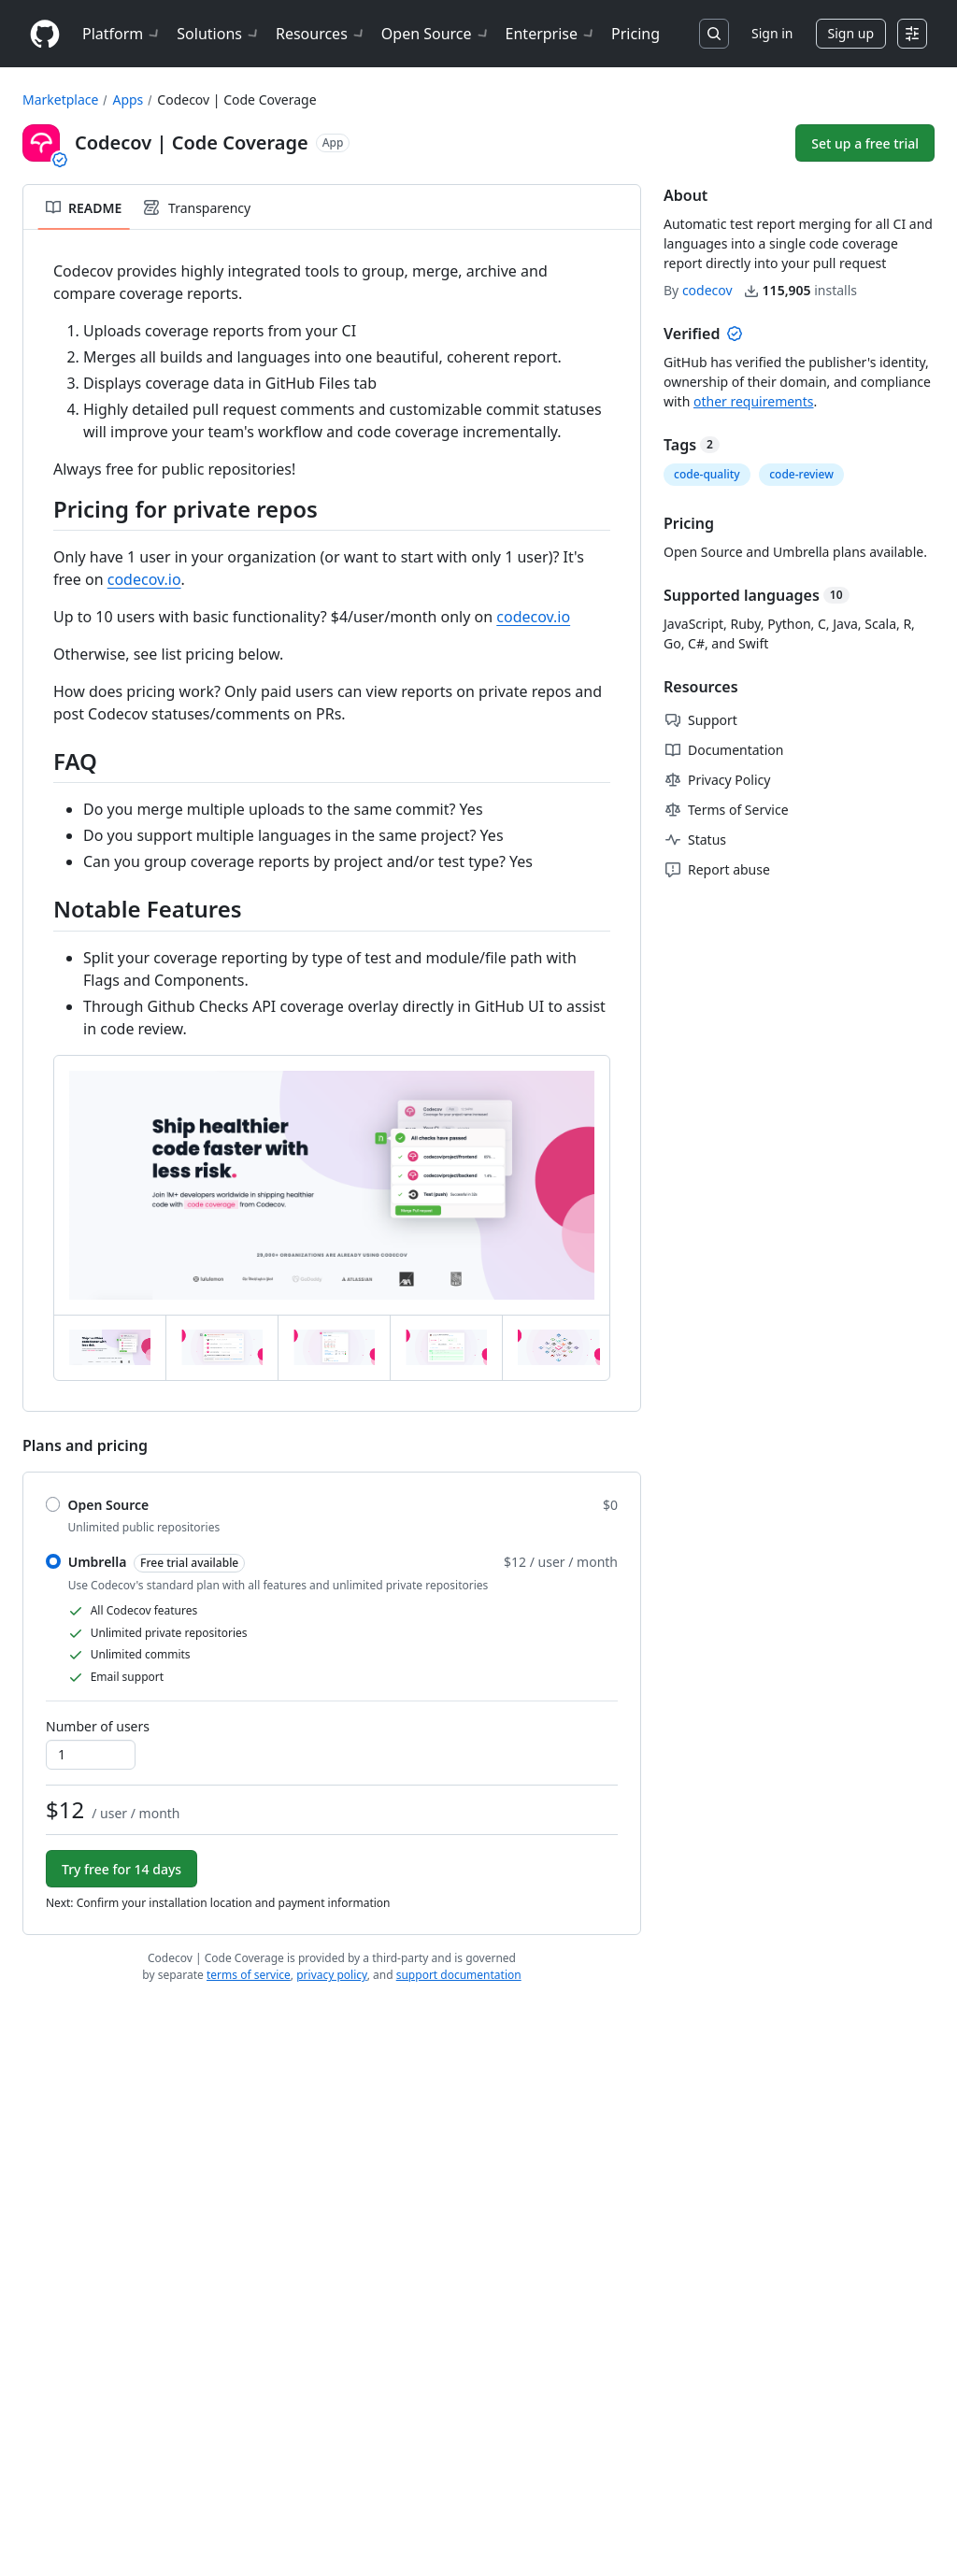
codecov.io (144, 579)
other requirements (753, 401)
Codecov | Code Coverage (236, 99)
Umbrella (157, 1563)
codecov (707, 290)
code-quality (707, 474)
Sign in (772, 33)
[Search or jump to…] (714, 34)
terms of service (249, 1975)
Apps (127, 99)
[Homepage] (45, 34)
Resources (321, 33)
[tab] (110, 1347)
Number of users (98, 1726)
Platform (122, 33)
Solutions (219, 33)
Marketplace (60, 99)
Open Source (436, 33)
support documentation (458, 1975)
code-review (801, 474)
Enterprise (551, 33)
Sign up (851, 33)
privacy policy (331, 1975)
